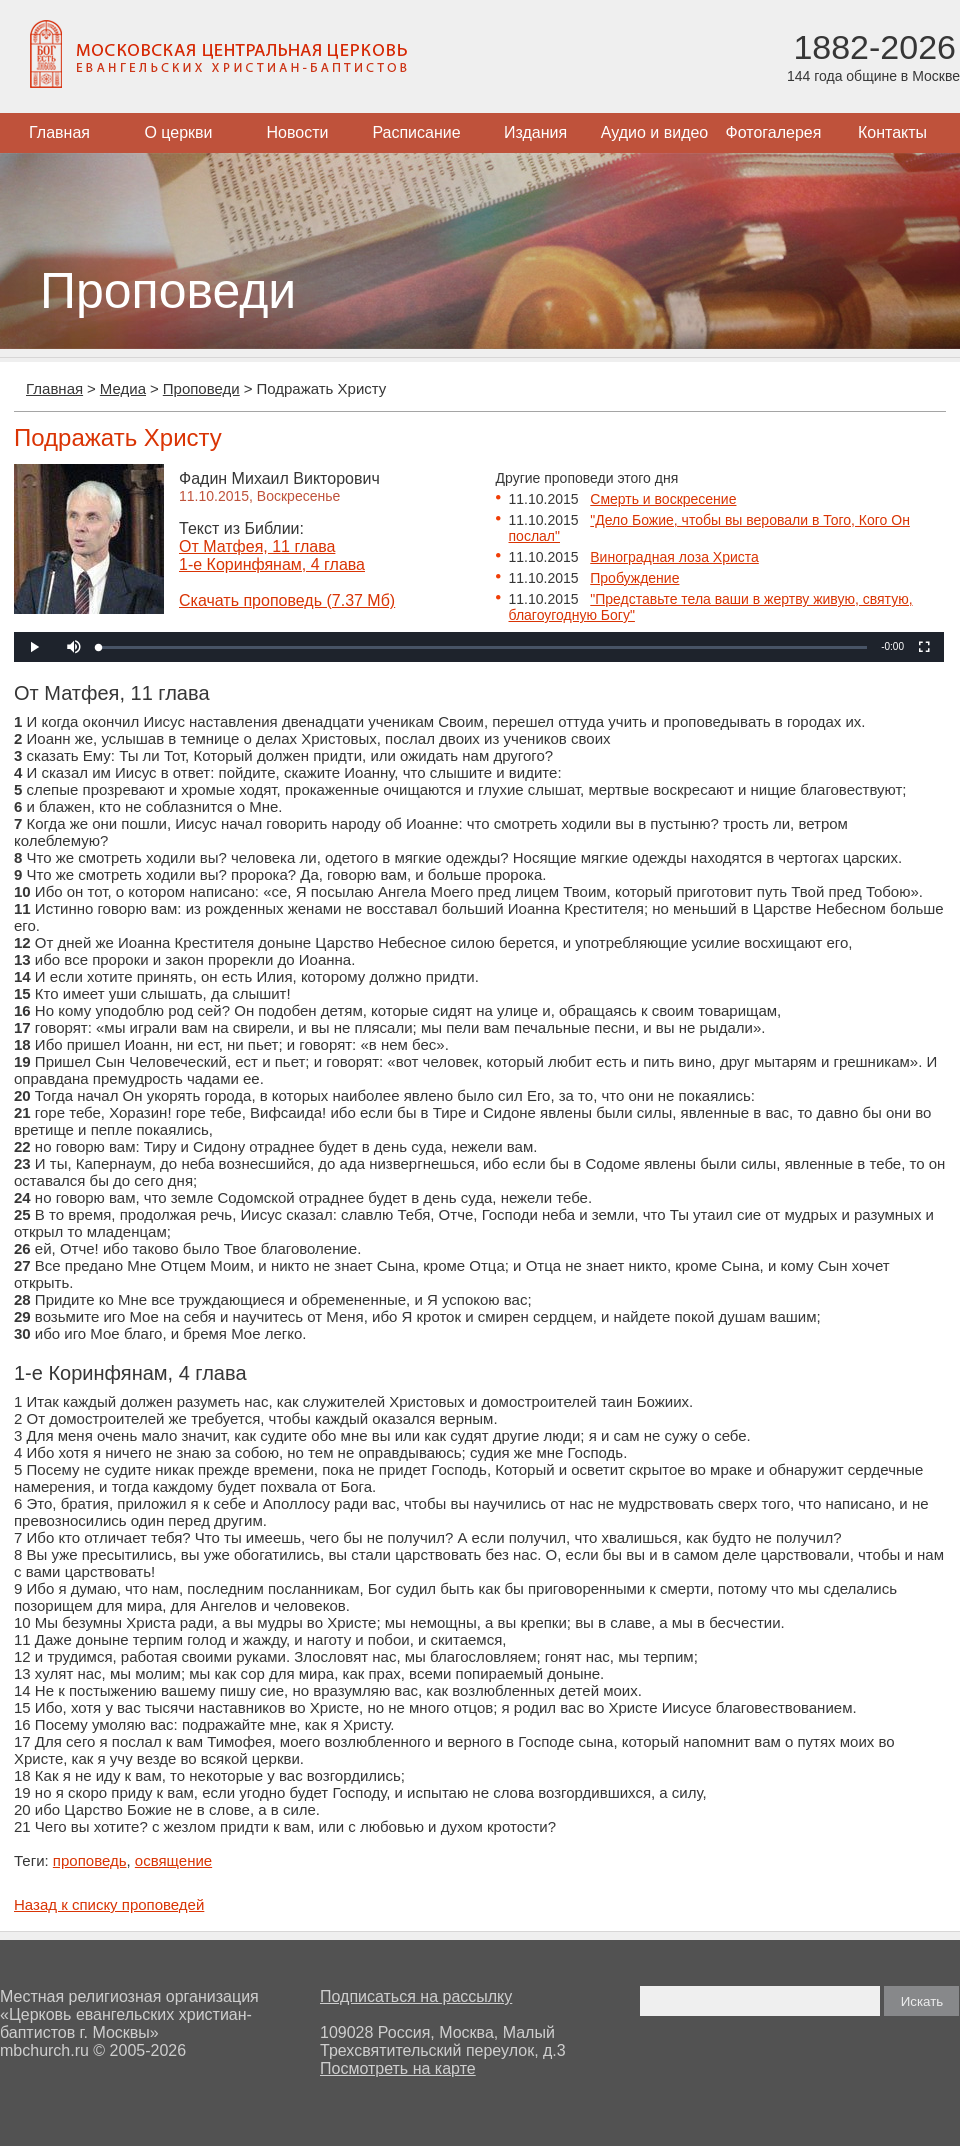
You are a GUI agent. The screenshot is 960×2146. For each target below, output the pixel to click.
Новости (298, 132)
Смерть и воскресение (663, 499)
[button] (74, 647)
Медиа (123, 388)
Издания (535, 132)
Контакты (892, 132)
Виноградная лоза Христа (674, 557)
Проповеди (201, 388)
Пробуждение (634, 578)
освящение (173, 1860)
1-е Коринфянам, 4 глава (272, 564)
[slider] (483, 647)
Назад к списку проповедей (109, 1904)
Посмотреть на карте (398, 2068)
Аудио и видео (655, 132)
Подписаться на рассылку (416, 1996)
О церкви (178, 132)
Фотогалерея (774, 132)
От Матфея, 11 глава (257, 546)
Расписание (416, 132)
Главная (59, 132)
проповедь (90, 1860)
